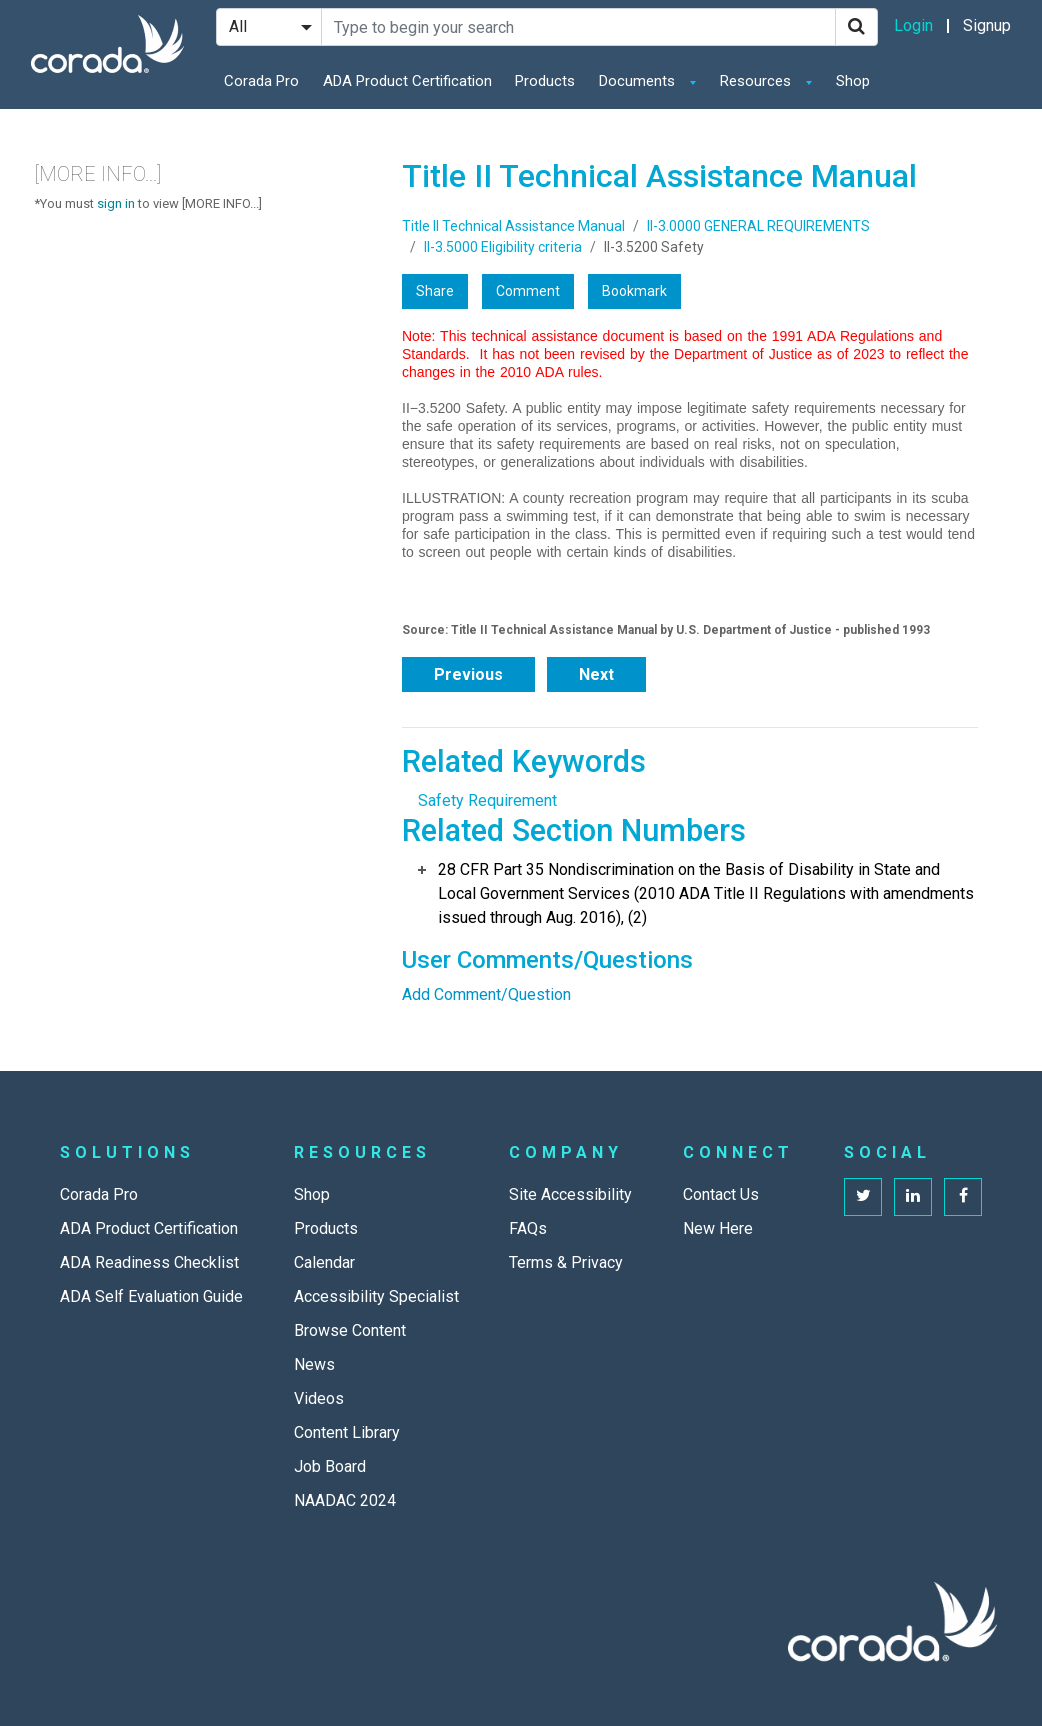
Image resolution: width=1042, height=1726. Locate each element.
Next (596, 674)
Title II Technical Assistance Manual (513, 226)
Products (545, 81)
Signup (987, 25)
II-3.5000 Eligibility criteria (503, 247)
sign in (116, 203)
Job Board (330, 1466)
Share (435, 291)
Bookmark (634, 291)
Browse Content (350, 1330)
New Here (718, 1228)
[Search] (856, 27)
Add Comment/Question (486, 994)
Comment (528, 291)
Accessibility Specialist (376, 1296)
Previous (468, 674)
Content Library (347, 1432)
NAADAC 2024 (345, 1500)
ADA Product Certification (407, 81)
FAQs (528, 1228)
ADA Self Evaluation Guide (151, 1296)
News (314, 1364)
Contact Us (721, 1194)
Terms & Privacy (566, 1262)
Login (913, 25)
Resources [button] (757, 81)
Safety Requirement (487, 800)
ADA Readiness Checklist (149, 1262)
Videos (319, 1398)
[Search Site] (578, 27)
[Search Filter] (269, 27)
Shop (853, 81)
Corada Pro (261, 81)
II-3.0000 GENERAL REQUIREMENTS (758, 226)
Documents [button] (639, 81)
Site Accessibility (570, 1194)
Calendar (324, 1262)
